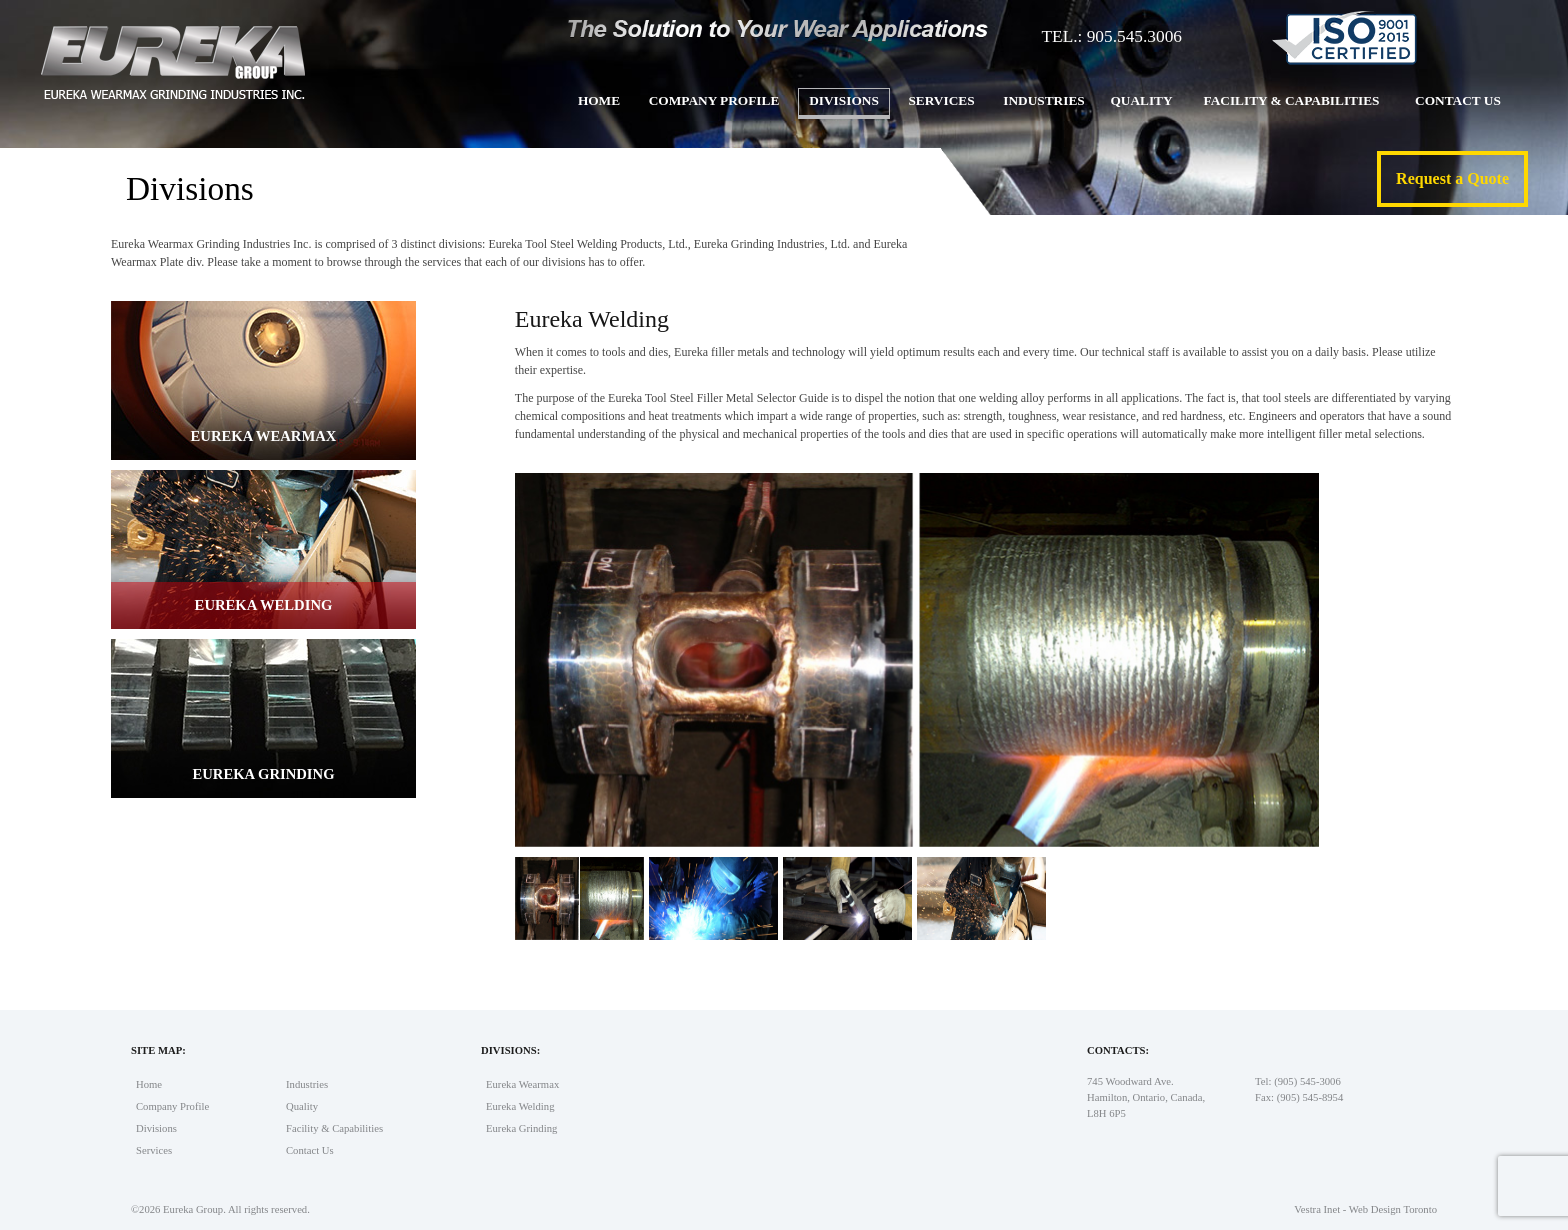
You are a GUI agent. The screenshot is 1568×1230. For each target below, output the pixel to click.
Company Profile (714, 100)
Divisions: (510, 1050)
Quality (1141, 100)
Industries (1043, 100)
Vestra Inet (1317, 1209)
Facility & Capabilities (1291, 100)
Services (941, 100)
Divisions (844, 100)
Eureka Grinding (521, 1128)
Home (599, 100)
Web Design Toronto (1393, 1209)
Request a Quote (1452, 178)
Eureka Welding (520, 1106)
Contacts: (1118, 1050)
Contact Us (1458, 100)
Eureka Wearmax (522, 1084)
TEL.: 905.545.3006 (1111, 36)
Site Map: (158, 1050)
